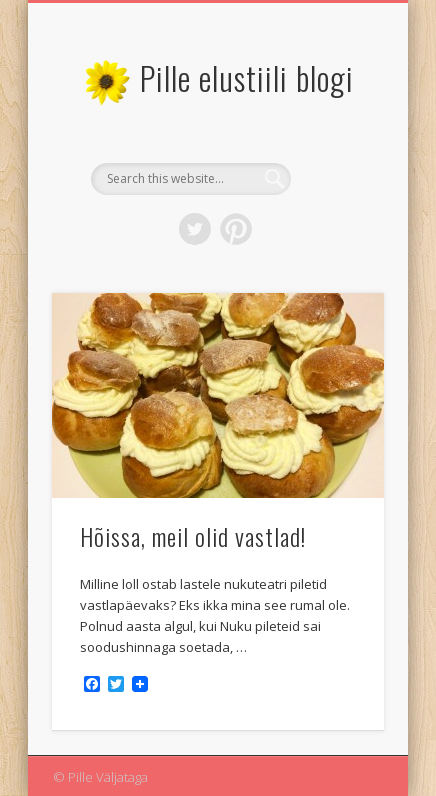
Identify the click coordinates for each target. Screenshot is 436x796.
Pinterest (236, 229)
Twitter (195, 229)
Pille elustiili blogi (247, 77)
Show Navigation (335, 179)
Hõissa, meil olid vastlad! (193, 536)
